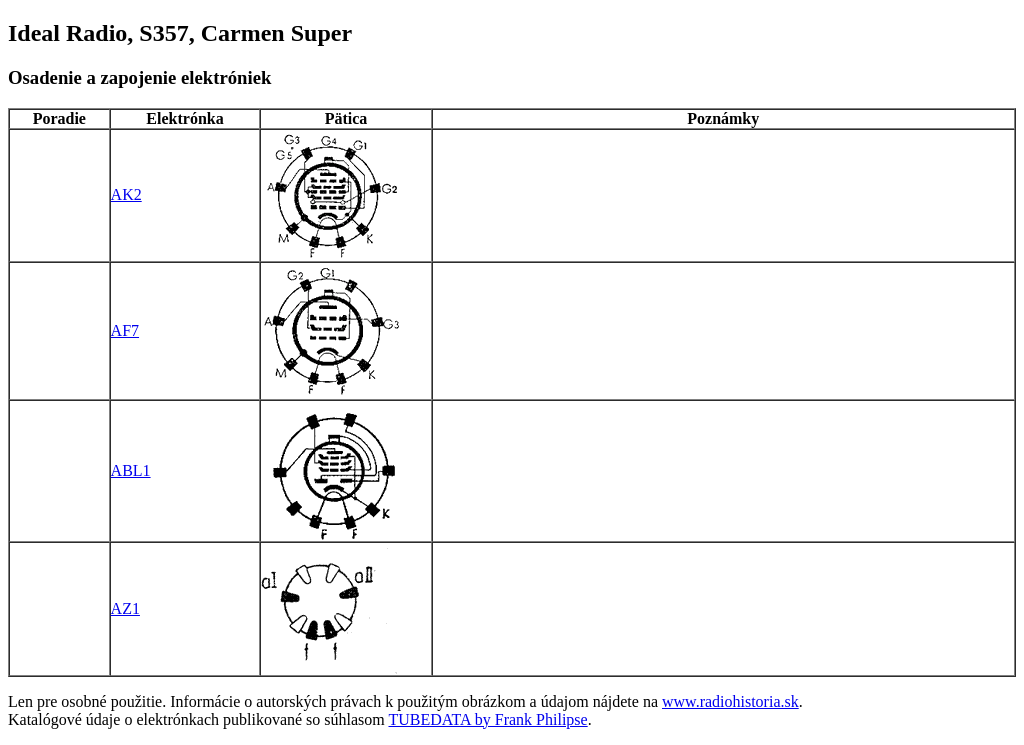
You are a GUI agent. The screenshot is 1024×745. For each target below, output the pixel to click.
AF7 (125, 330)
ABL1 (131, 470)
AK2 (126, 194)
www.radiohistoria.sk (730, 701)
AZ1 (125, 608)
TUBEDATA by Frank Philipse (488, 719)
